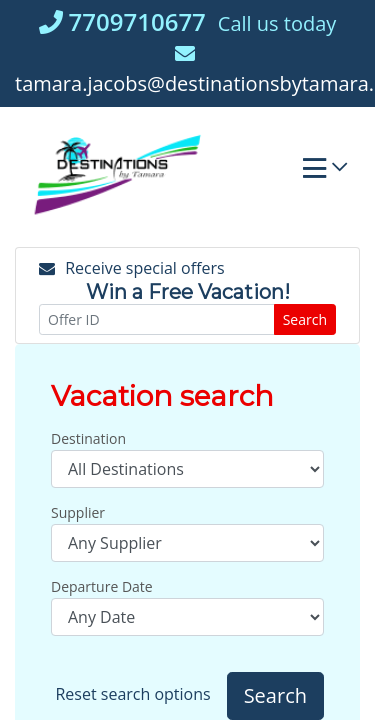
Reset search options (132, 694)
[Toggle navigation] (325, 173)
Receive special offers (132, 268)
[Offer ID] (157, 319)
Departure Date (102, 586)
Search (305, 319)
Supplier (78, 512)
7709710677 (122, 21)
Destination (88, 438)
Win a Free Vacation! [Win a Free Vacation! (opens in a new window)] (188, 292)
